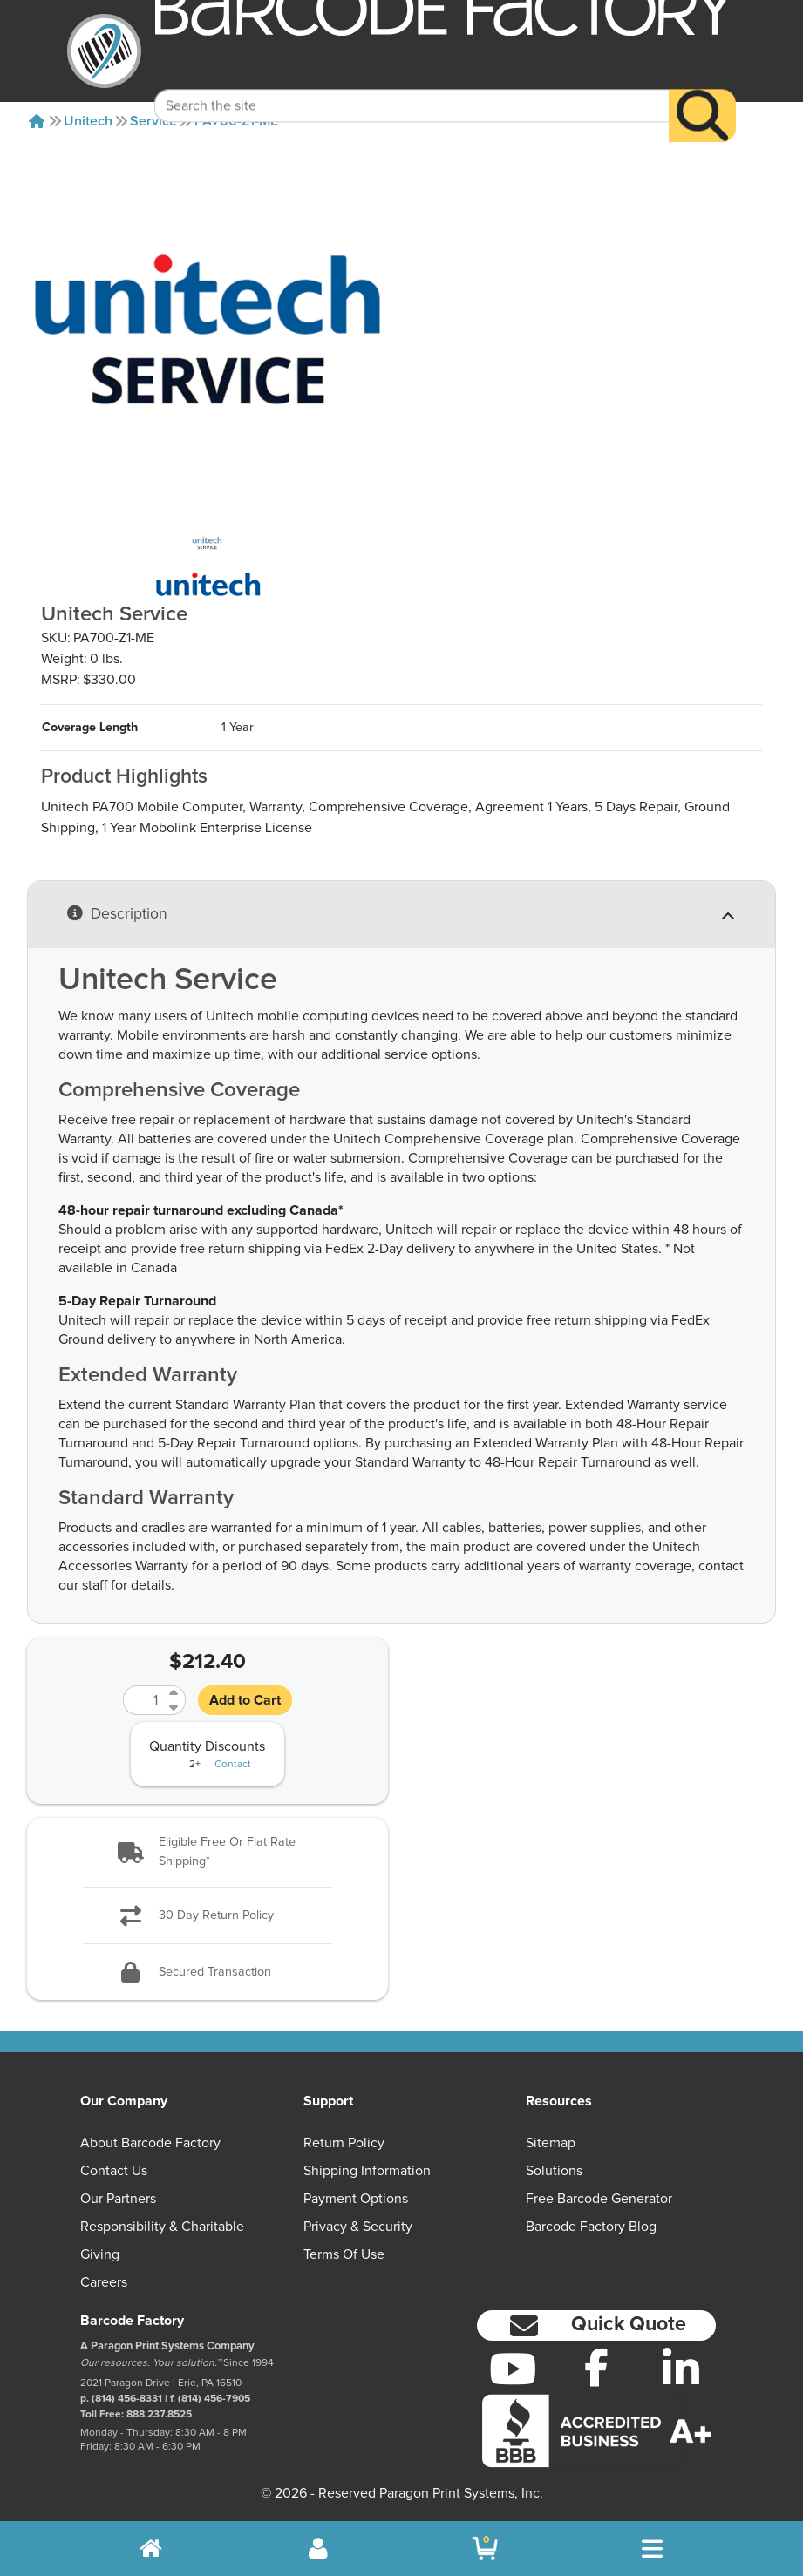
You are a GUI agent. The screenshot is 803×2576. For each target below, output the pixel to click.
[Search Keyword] (412, 82)
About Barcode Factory (150, 2143)
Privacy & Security (357, 2227)
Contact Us (113, 2171)
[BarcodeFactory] (104, 51)
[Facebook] (596, 2367)
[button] (207, 1852)
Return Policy (343, 2143)
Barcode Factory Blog (591, 2227)
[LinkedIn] (681, 2369)
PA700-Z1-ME (236, 121)
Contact (232, 1764)
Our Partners (118, 2199)
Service (153, 121)
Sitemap (550, 2143)
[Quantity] (144, 1700)
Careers (103, 2282)
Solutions (554, 2171)
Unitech (88, 121)
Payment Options (355, 2199)
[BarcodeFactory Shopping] (485, 2548)
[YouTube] (512, 2369)
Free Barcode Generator (599, 2199)
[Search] (702, 92)
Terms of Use (343, 2254)
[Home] (36, 121)
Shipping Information (367, 2171)
